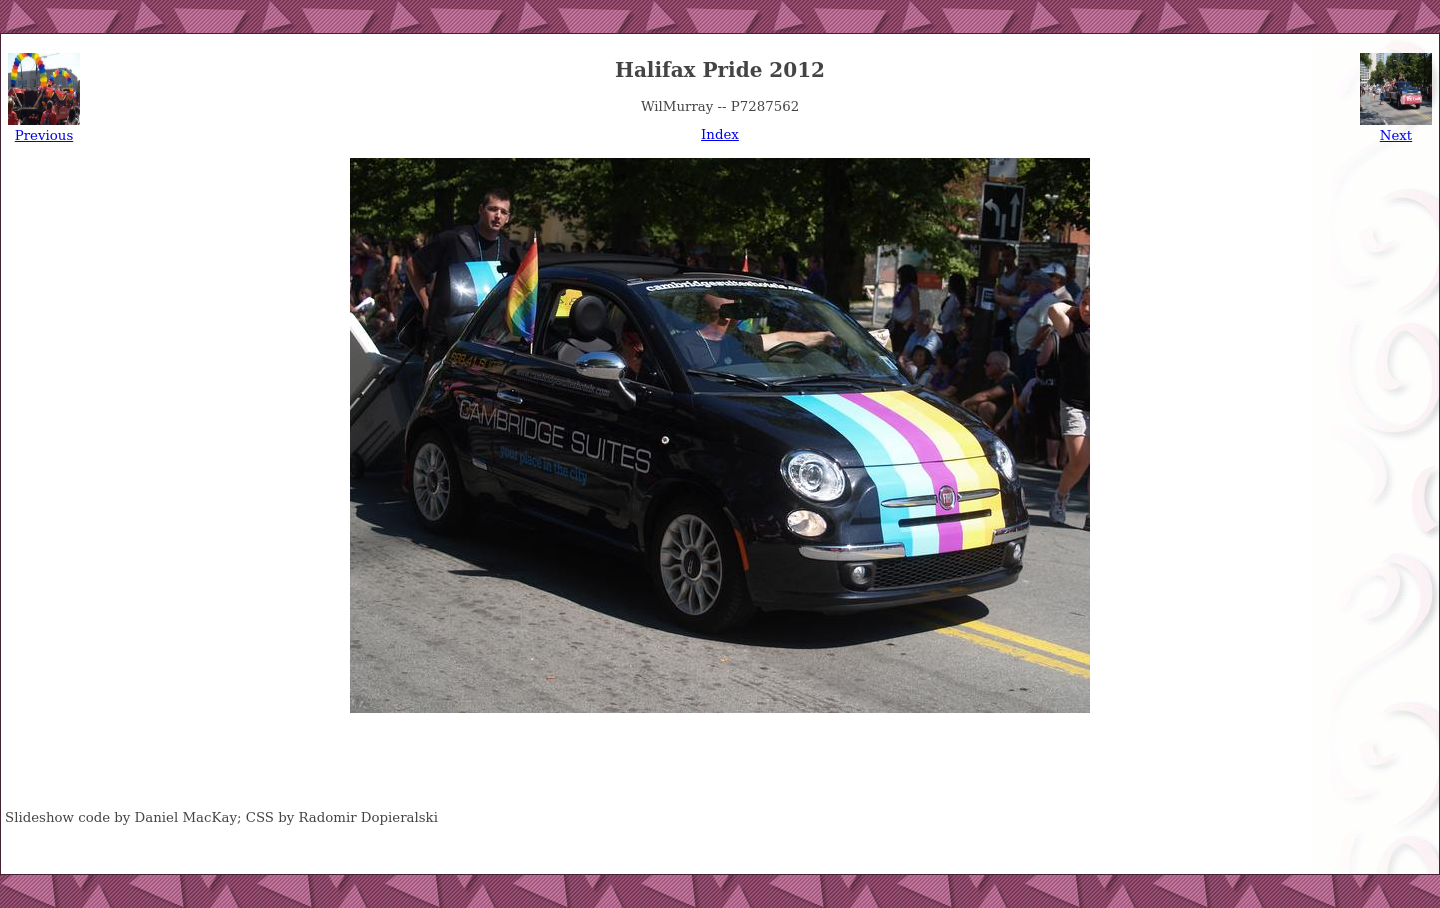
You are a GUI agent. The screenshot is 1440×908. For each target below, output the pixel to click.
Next (1396, 135)
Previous (44, 135)
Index (720, 134)
